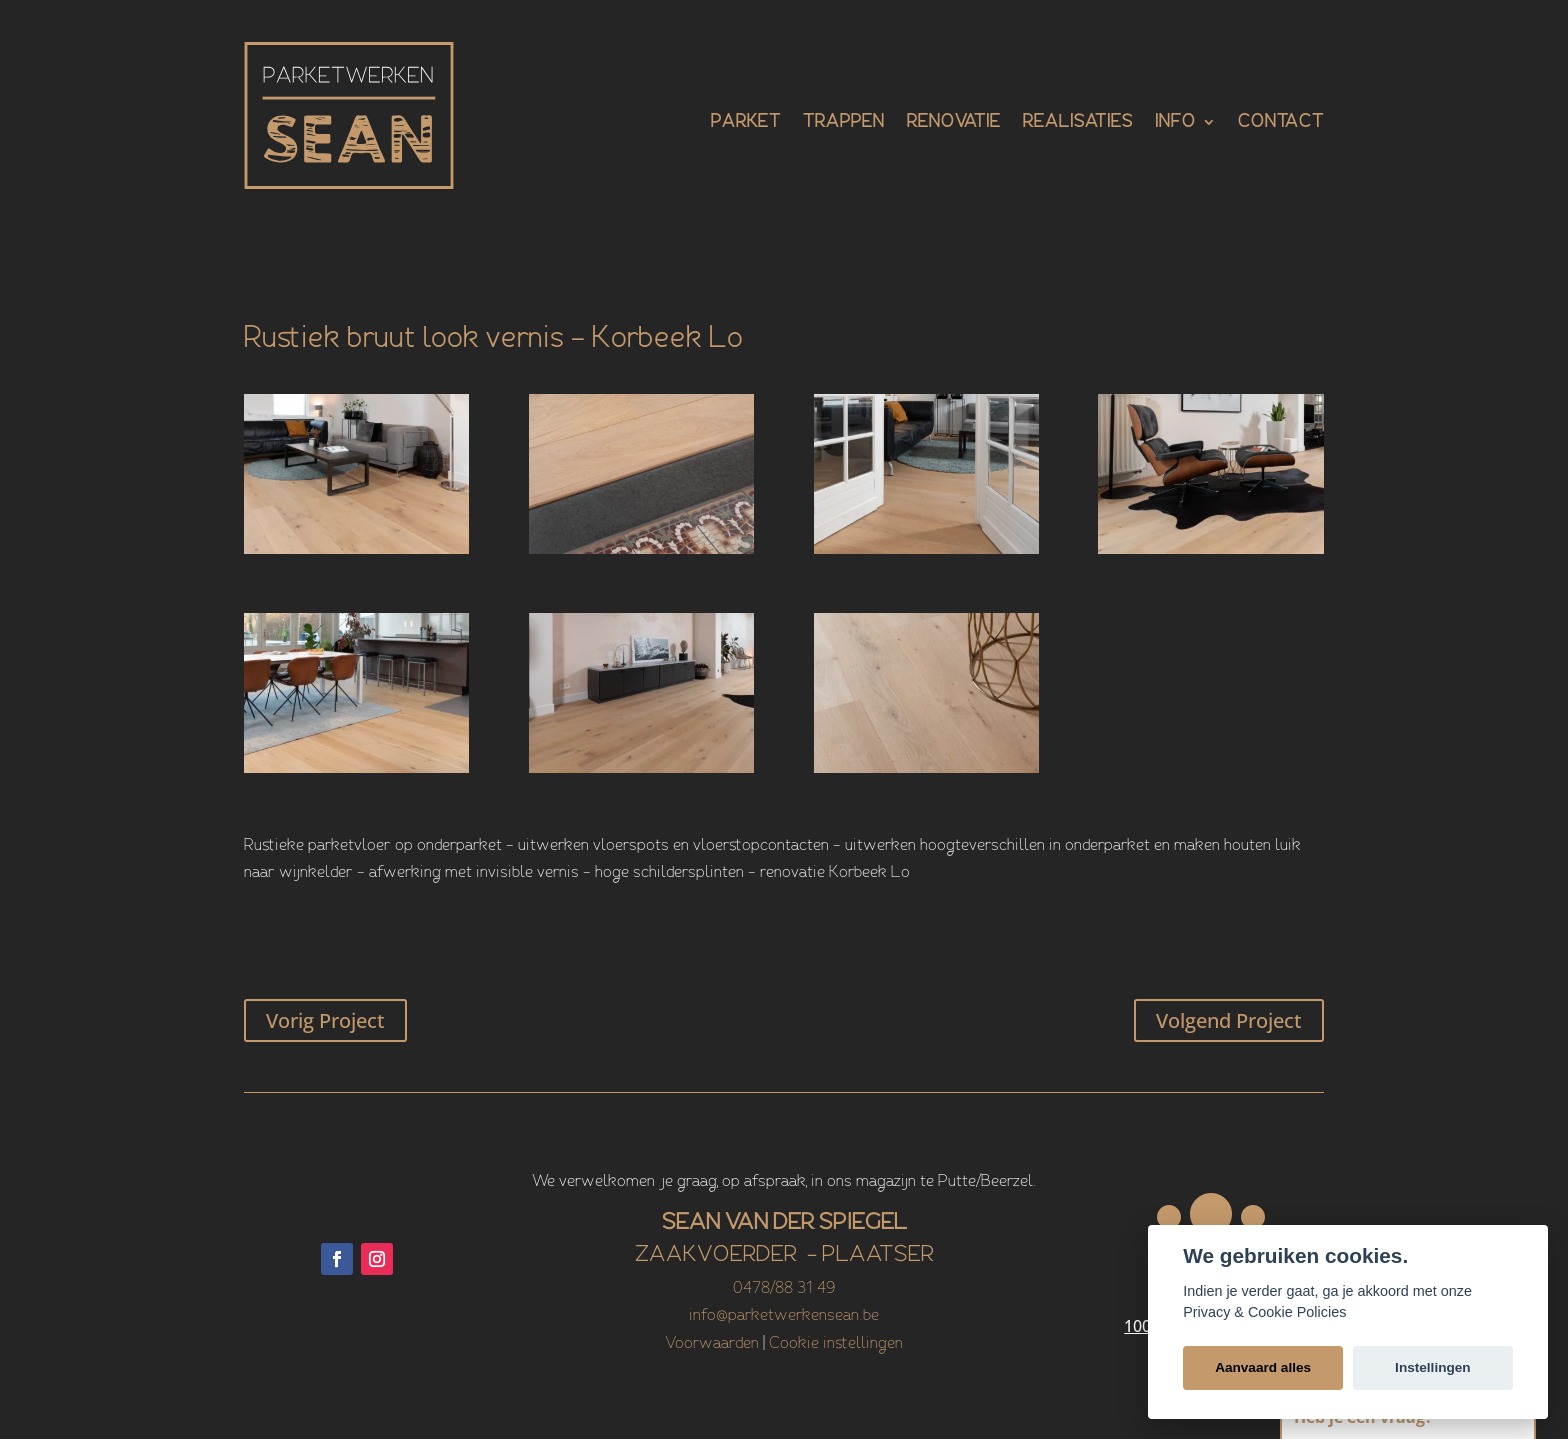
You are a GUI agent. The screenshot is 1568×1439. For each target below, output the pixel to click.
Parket (746, 123)
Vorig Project (325, 1020)
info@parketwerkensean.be (784, 1316)
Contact (1281, 123)
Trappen (844, 123)
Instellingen (1433, 1367)
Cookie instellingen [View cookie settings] (836, 1344)
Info (1175, 123)
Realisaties (1078, 123)
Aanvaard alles (1263, 1367)
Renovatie (954, 123)
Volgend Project (1229, 1020)
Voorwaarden (712, 1344)
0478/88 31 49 (784, 1289)
